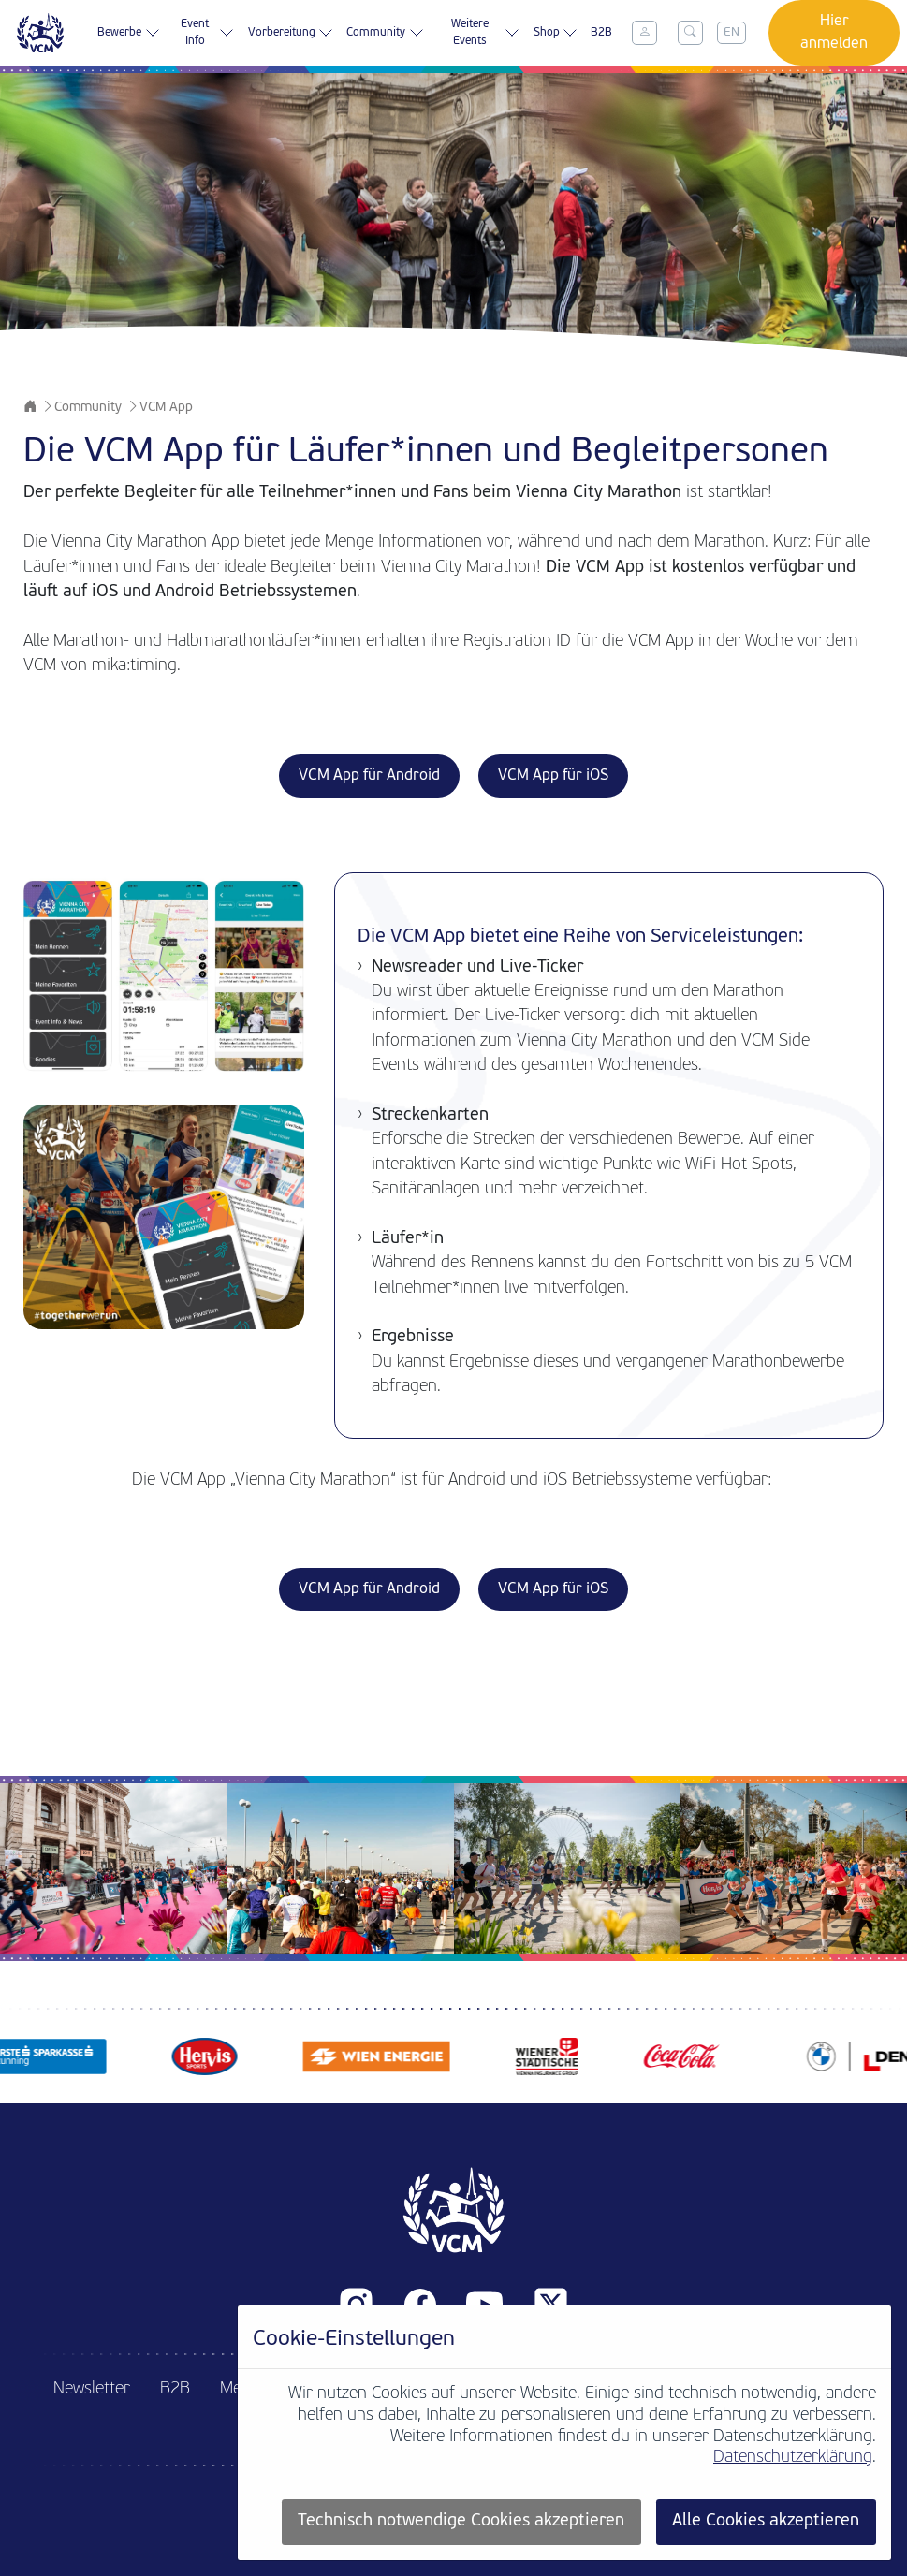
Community (384, 32)
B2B (601, 32)
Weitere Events (485, 33)
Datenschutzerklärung (792, 2458)
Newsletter (91, 2389)
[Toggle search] (690, 32)
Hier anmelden (834, 32)
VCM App (166, 408)
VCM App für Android (369, 775)
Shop (556, 32)
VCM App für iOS (553, 775)
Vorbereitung (290, 32)
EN (731, 32)
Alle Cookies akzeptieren (765, 2521)
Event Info (207, 33)
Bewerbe (128, 32)
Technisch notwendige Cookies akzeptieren (461, 2521)
